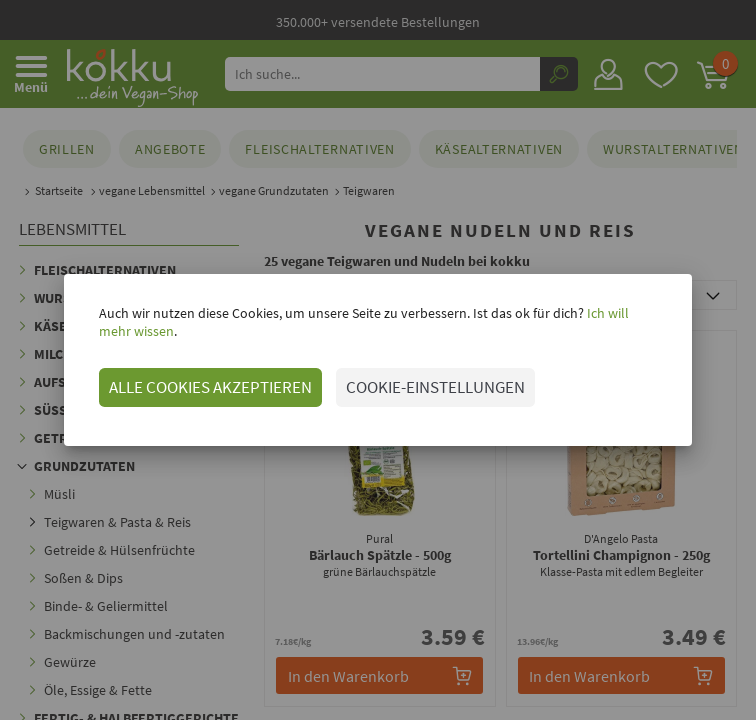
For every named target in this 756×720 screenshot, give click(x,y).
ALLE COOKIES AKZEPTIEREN (187, 387)
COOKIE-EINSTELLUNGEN (412, 387)
